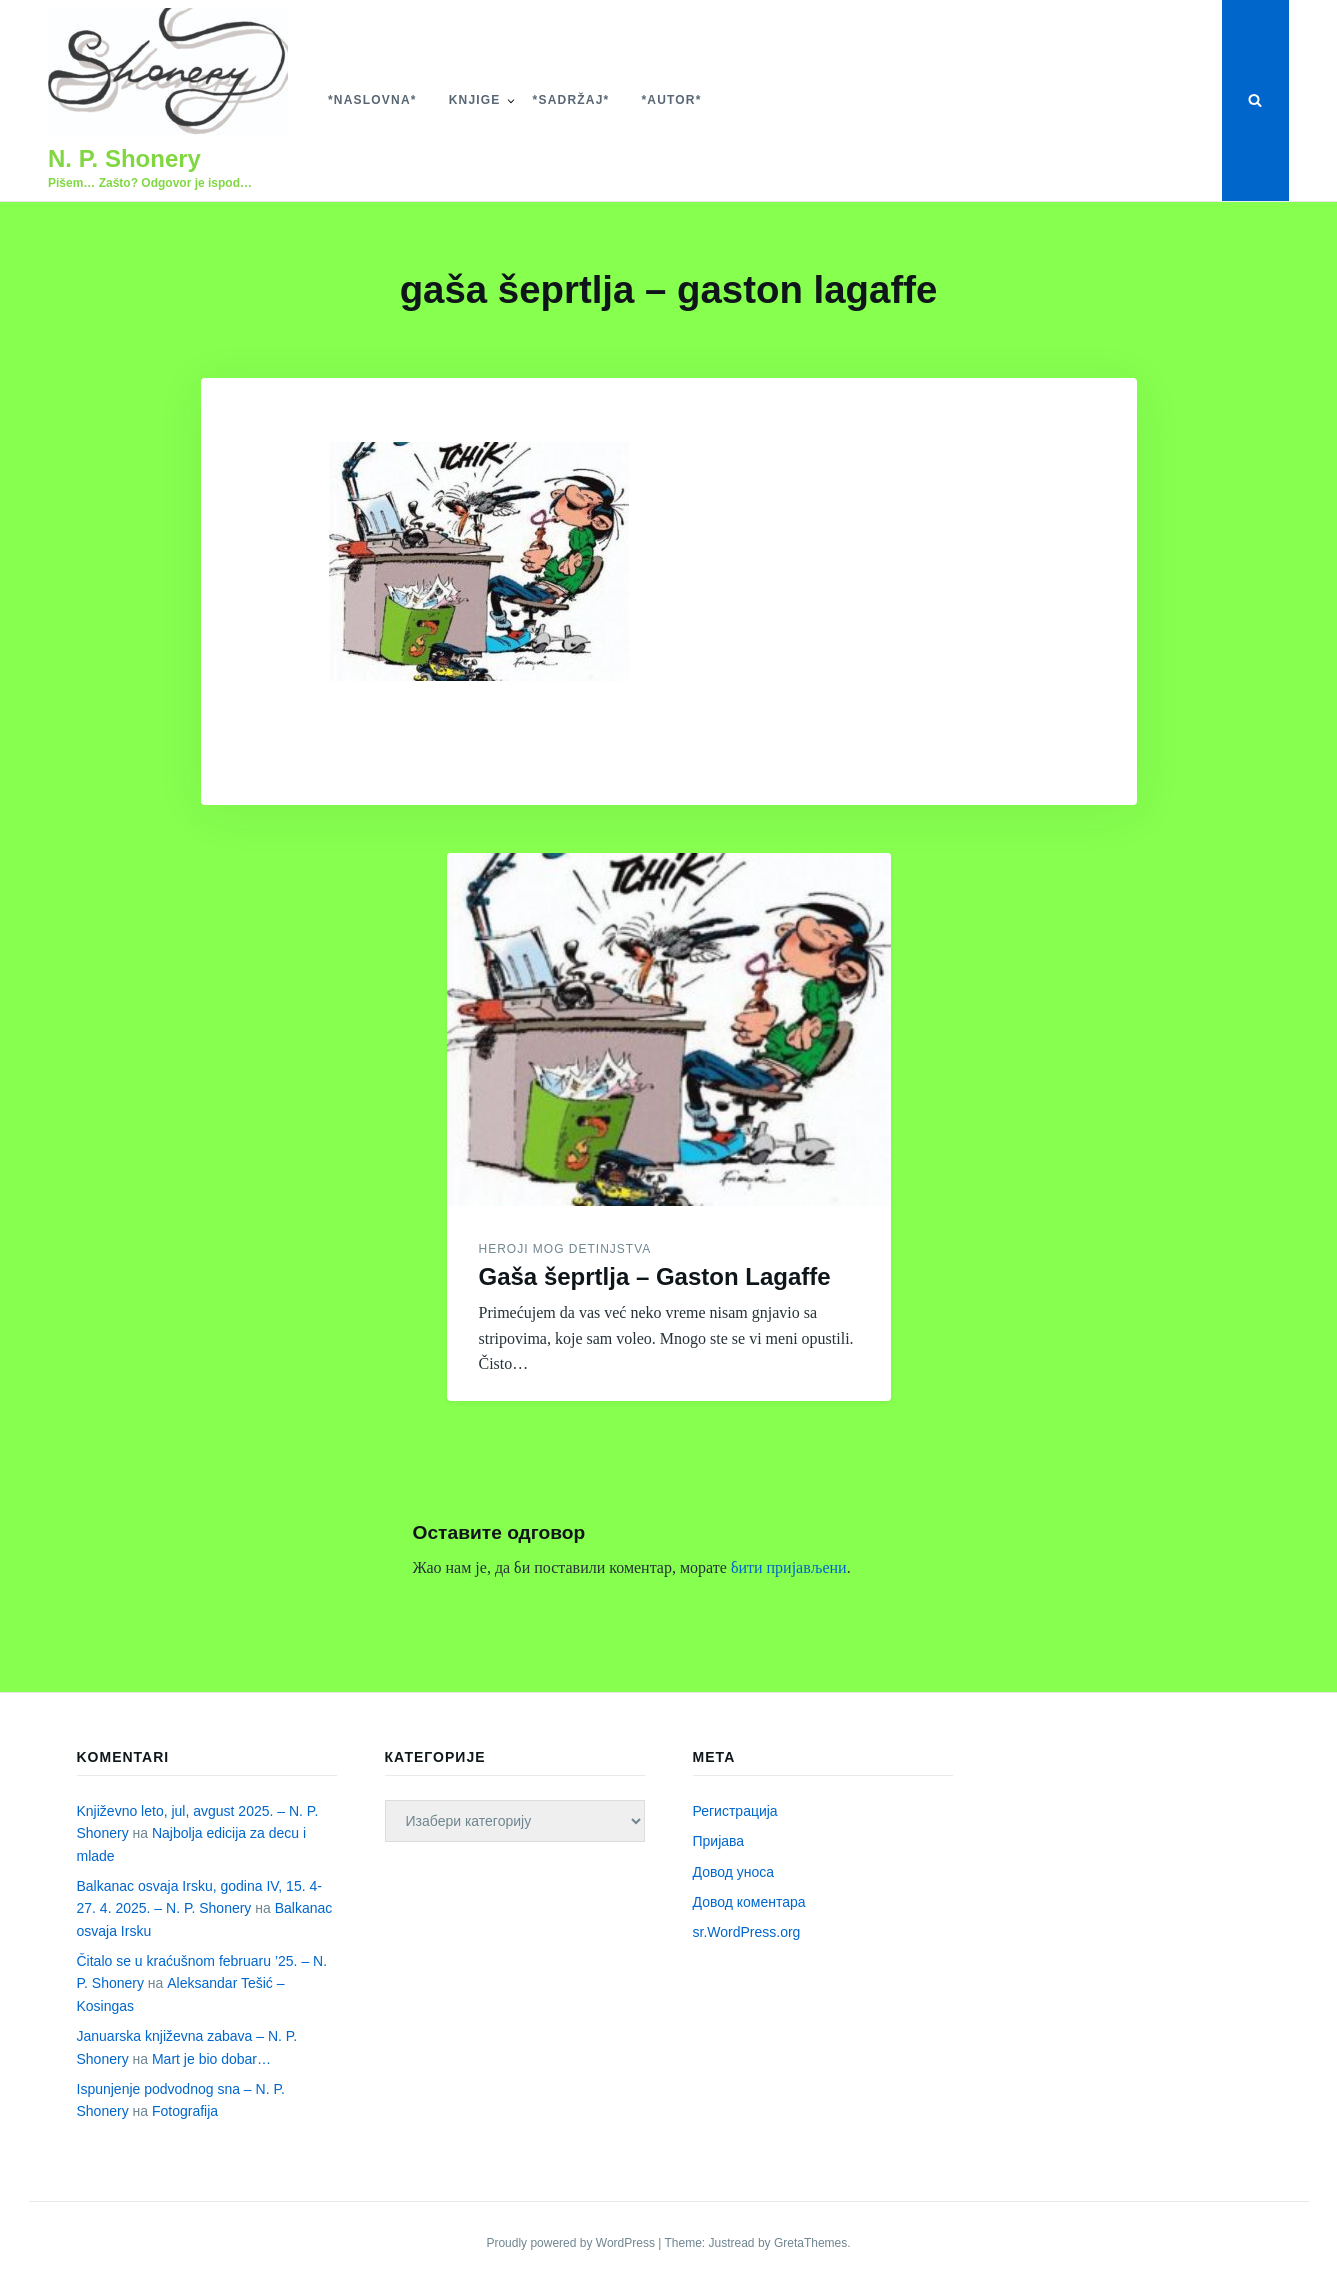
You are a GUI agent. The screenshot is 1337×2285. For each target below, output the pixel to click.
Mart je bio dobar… (211, 2059)
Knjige (475, 100)
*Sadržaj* (571, 100)
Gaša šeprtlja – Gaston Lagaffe (655, 1276)
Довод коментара (749, 1902)
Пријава (719, 1841)
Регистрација (735, 1811)
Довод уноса (734, 1872)
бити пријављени (789, 1567)
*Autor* (671, 100)
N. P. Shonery (124, 158)
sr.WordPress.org (747, 1932)
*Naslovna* (372, 100)
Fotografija (185, 2111)
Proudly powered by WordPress (572, 2243)
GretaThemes (810, 2243)
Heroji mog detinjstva (565, 1249)
